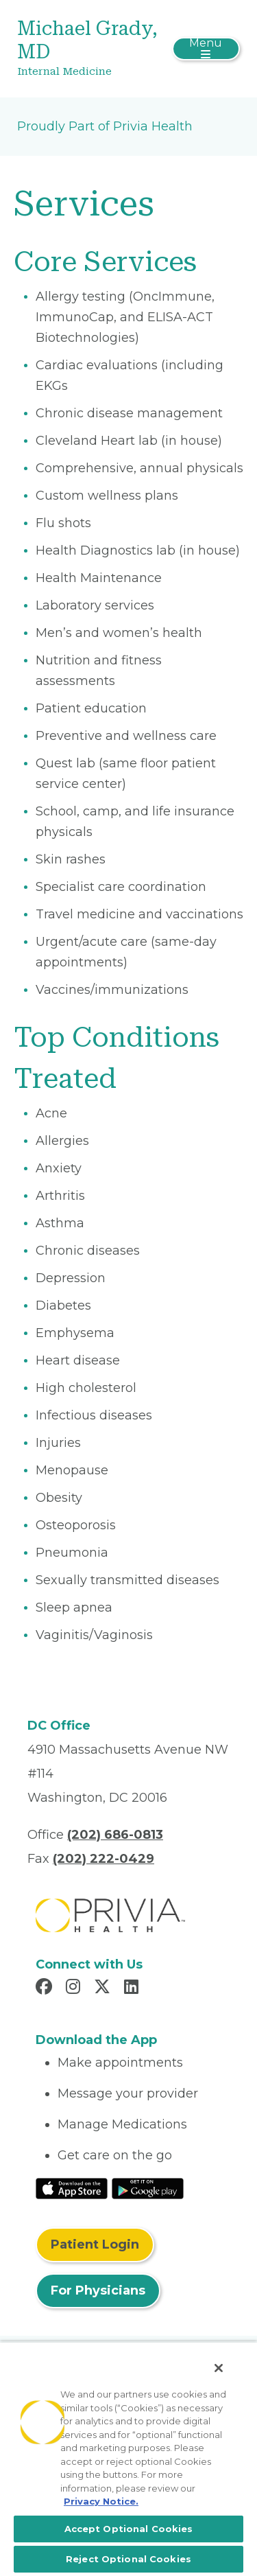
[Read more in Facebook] (46, 1988)
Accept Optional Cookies (128, 2528)
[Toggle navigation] (206, 48)
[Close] (219, 2368)
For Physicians (98, 2290)
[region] (128, 2458)
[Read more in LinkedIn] (133, 1988)
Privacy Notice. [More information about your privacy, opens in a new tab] (101, 2501)
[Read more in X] (104, 1988)
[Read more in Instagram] (75, 1988)
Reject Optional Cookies (128, 2558)
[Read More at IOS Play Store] (72, 2187)
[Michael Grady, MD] (91, 48)
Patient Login (95, 2244)
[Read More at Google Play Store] (148, 2187)
